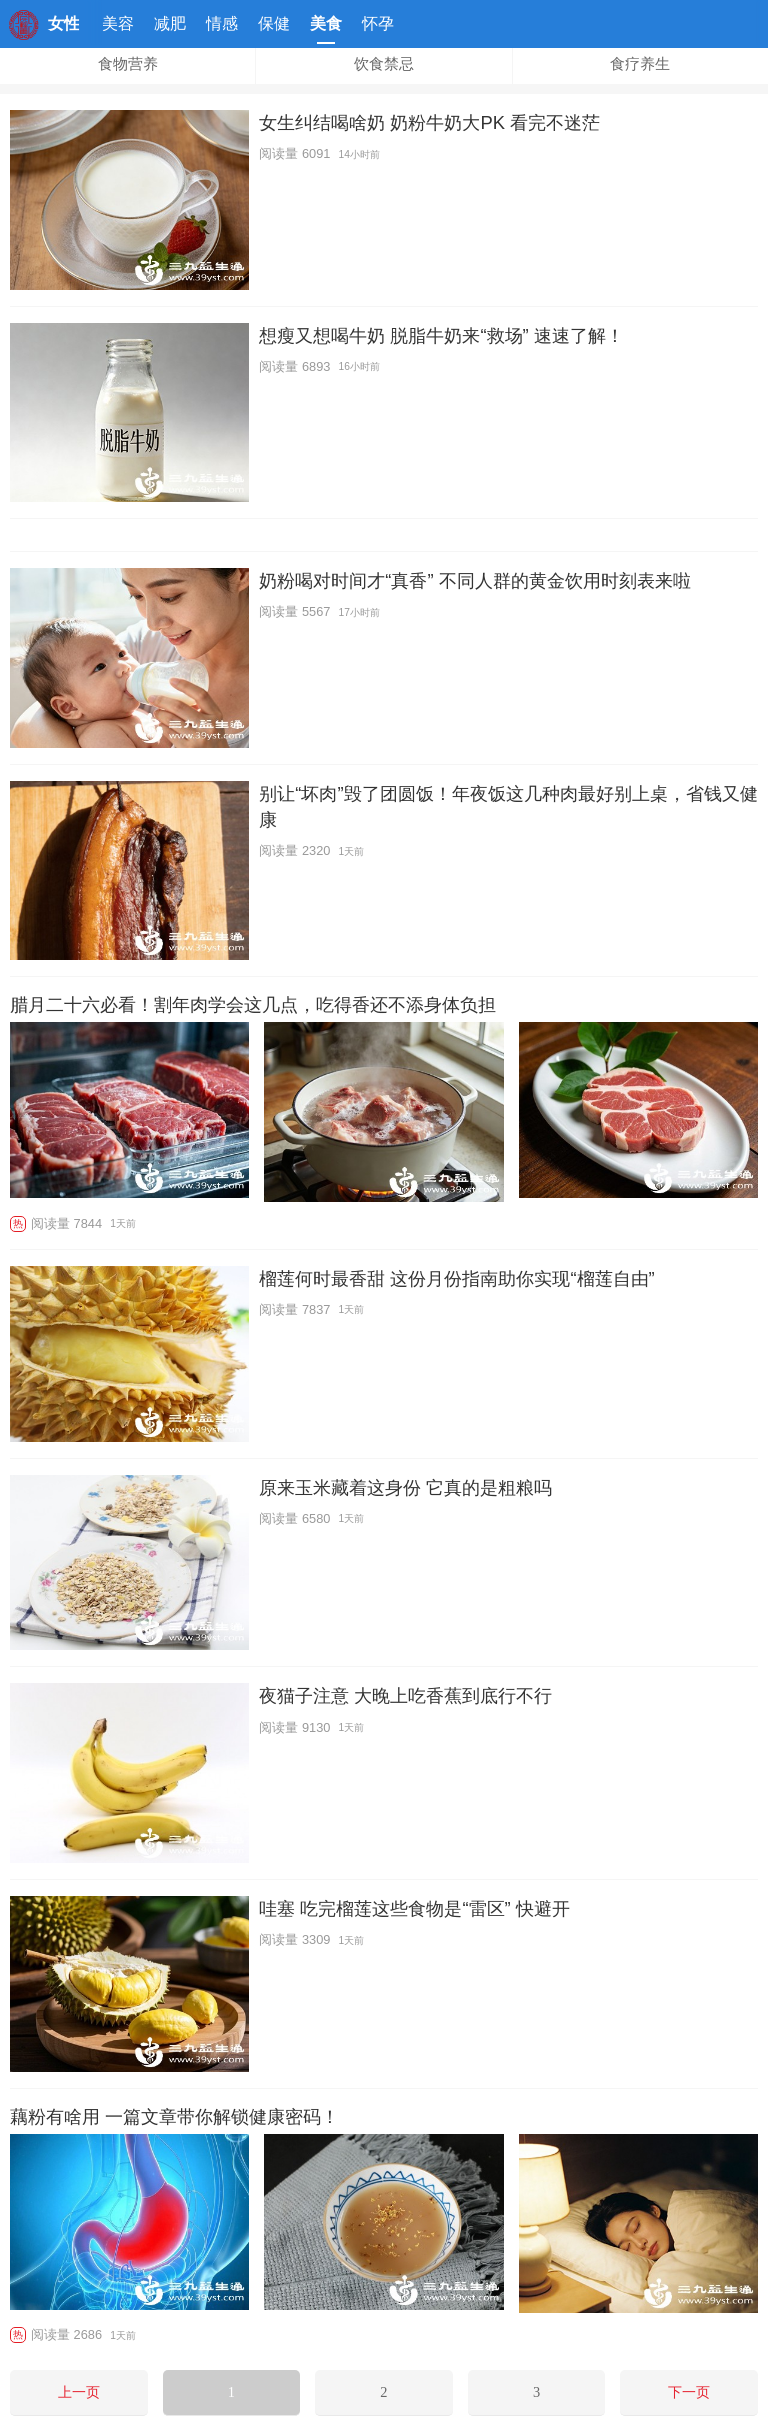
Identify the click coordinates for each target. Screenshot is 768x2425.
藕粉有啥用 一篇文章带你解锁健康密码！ (174, 2117)
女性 (64, 23)
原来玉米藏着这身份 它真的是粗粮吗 (405, 1487)
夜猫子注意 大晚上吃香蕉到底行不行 (405, 1695)
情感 (222, 23)
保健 (274, 23)
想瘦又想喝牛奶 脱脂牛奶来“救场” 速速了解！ (441, 335)
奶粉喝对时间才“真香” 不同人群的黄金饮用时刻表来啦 (474, 580)
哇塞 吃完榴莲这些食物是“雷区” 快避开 (414, 1908)
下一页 (689, 2392)
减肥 (170, 23)
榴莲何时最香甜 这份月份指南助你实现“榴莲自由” (456, 1278)
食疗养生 (640, 64)
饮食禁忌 (384, 64)
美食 (326, 29)
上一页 (79, 2392)
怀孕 (378, 23)
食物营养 (128, 64)
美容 (118, 23)
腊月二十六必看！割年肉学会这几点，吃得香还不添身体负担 (253, 1005)
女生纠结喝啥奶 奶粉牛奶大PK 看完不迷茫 (429, 122)
